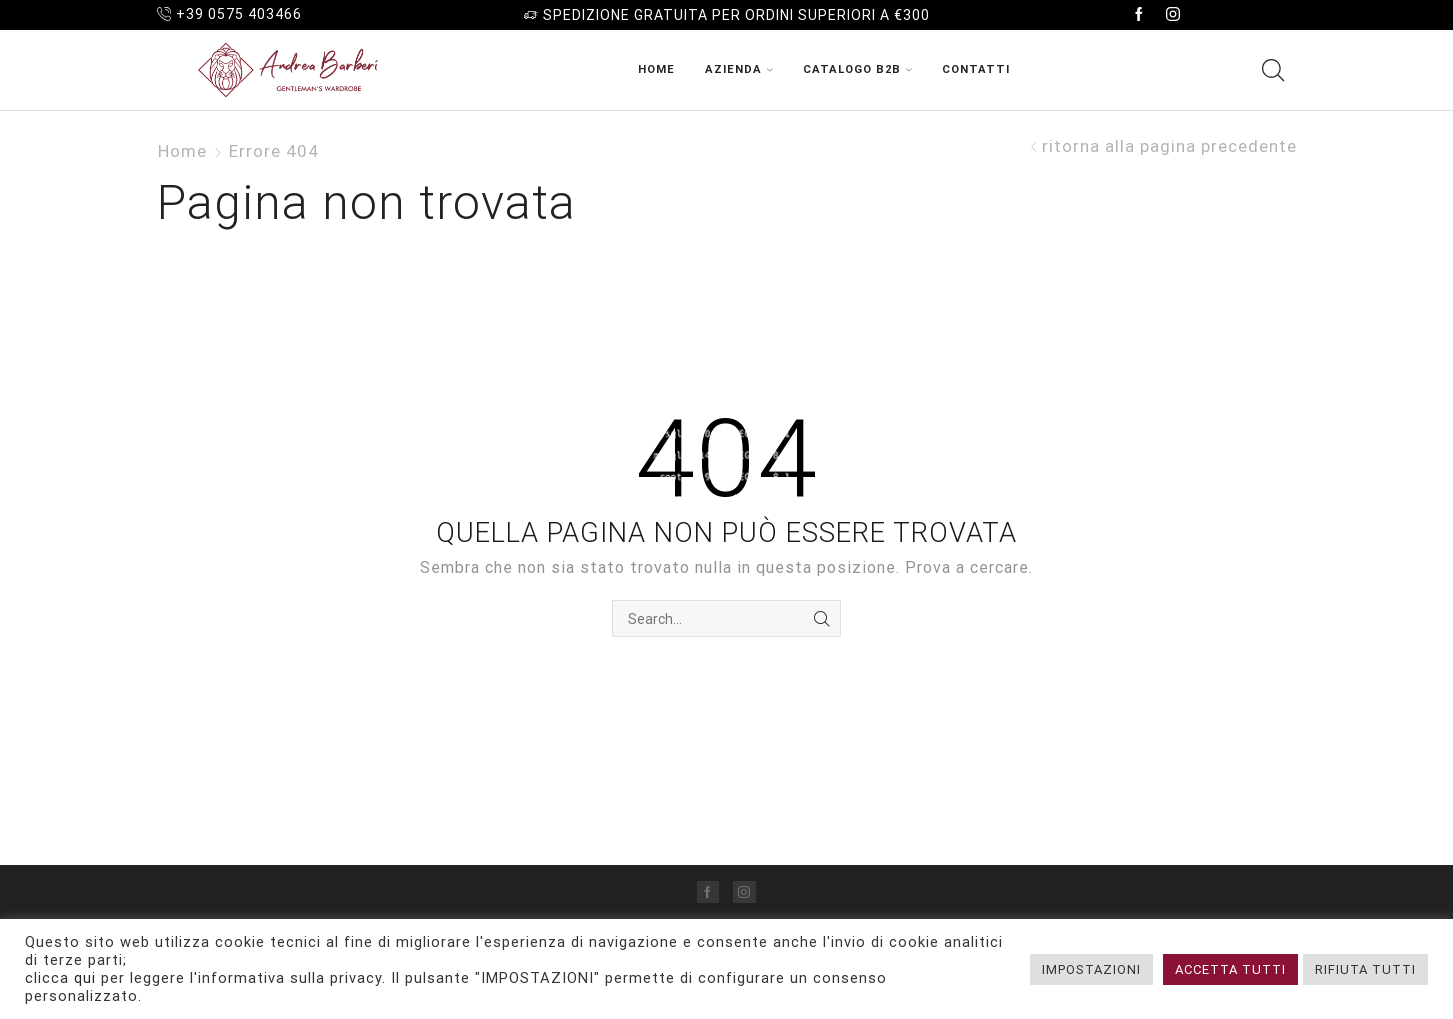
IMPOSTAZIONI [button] (1091, 969)
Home (656, 69)
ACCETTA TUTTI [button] (1230, 969)
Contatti (976, 69)
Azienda (739, 69)
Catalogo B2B (857, 69)
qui (85, 978)
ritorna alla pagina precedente (1169, 146)
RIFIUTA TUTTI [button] (1365, 969)
